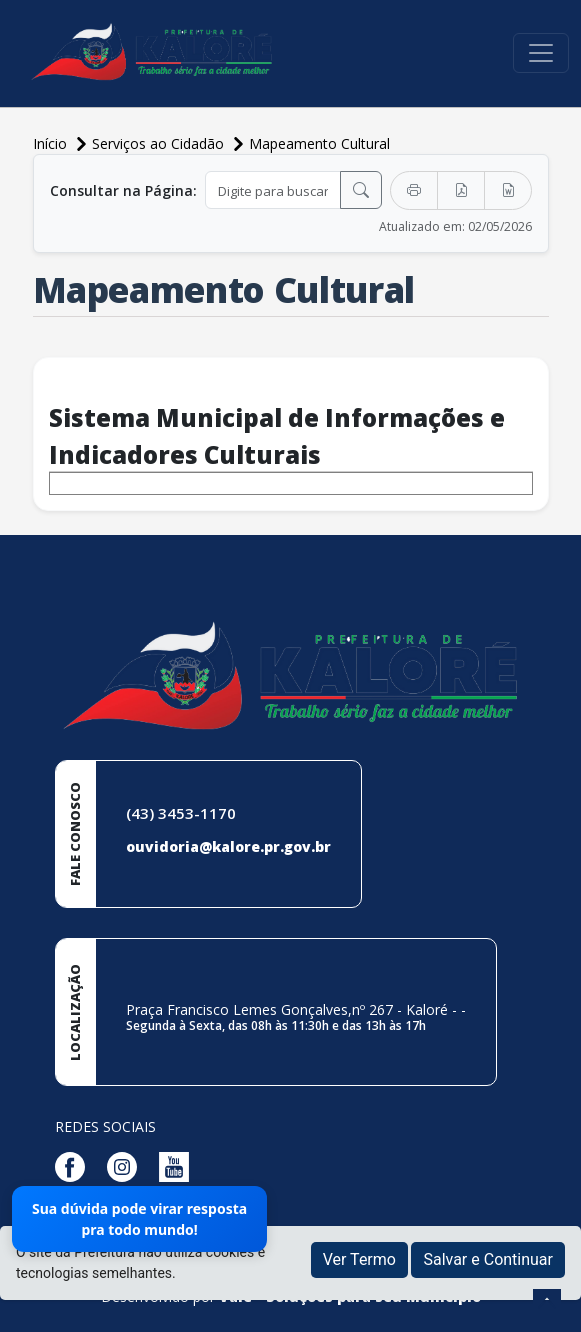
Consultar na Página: (123, 190)
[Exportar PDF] (461, 190)
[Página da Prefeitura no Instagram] (127, 1164)
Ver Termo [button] (359, 1259)
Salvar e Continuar (488, 1259)
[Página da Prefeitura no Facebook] (75, 1164)
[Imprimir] (414, 190)
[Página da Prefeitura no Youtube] (179, 1164)
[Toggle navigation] (541, 53)
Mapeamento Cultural (319, 143)
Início (52, 143)
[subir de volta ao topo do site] (547, 1303)
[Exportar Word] (508, 190)
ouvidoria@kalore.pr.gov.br (228, 846)
